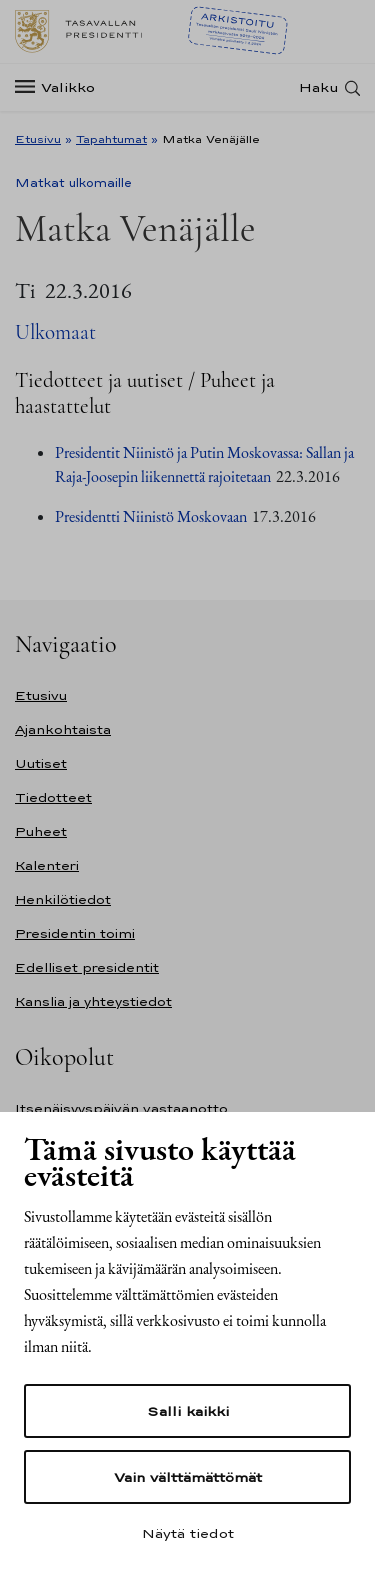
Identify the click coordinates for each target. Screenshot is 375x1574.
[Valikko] (61, 87)
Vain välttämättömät (188, 1477)
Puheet (41, 831)
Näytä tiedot (188, 1533)
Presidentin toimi (75, 933)
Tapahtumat (111, 139)
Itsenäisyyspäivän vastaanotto (121, 1108)
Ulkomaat (55, 332)
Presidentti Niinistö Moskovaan (151, 516)
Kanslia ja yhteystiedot (93, 1001)
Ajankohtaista (63, 729)
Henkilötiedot (63, 899)
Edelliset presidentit (87, 967)
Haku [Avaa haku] (319, 87)
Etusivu (38, 139)
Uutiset (41, 763)
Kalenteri (47, 865)
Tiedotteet (53, 797)
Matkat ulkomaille (73, 183)
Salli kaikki (188, 1411)
